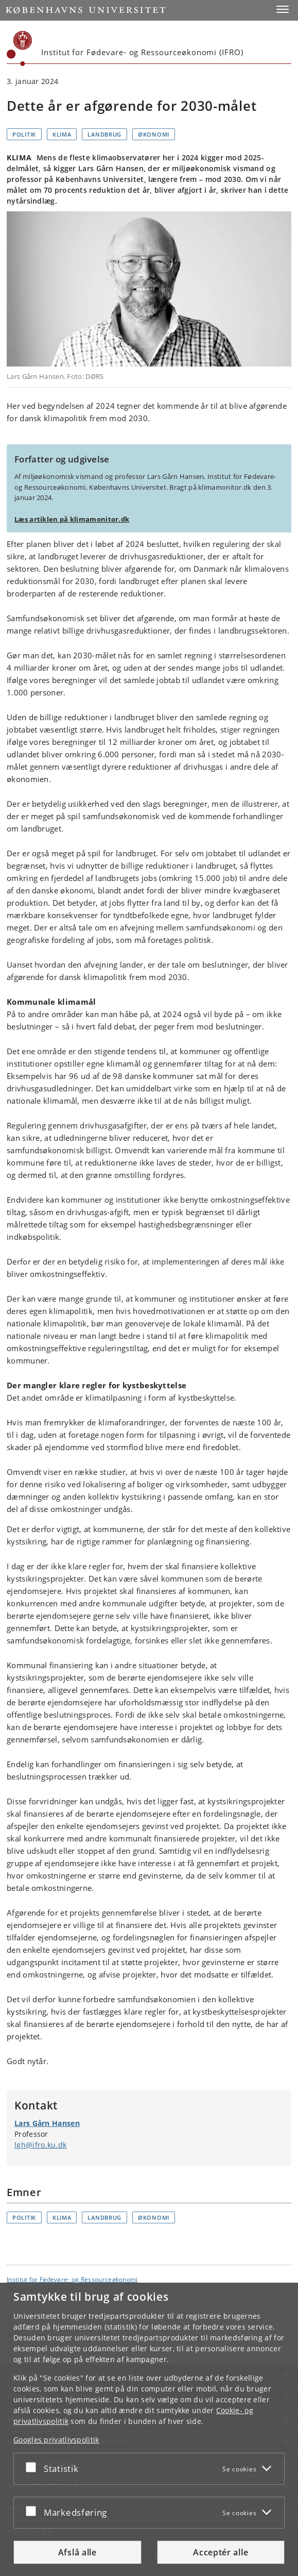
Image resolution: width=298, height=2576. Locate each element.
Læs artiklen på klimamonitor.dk (71, 519)
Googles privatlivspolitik (56, 2440)
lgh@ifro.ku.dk (40, 2145)
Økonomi (153, 134)
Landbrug (104, 134)
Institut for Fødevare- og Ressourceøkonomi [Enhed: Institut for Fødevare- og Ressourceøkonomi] (72, 2279)
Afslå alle (77, 2552)
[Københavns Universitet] (19, 48)
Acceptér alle (220, 2552)
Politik (24, 134)
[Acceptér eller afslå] (33, 2466)
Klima (62, 134)
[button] (282, 9)
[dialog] (149, 2429)
